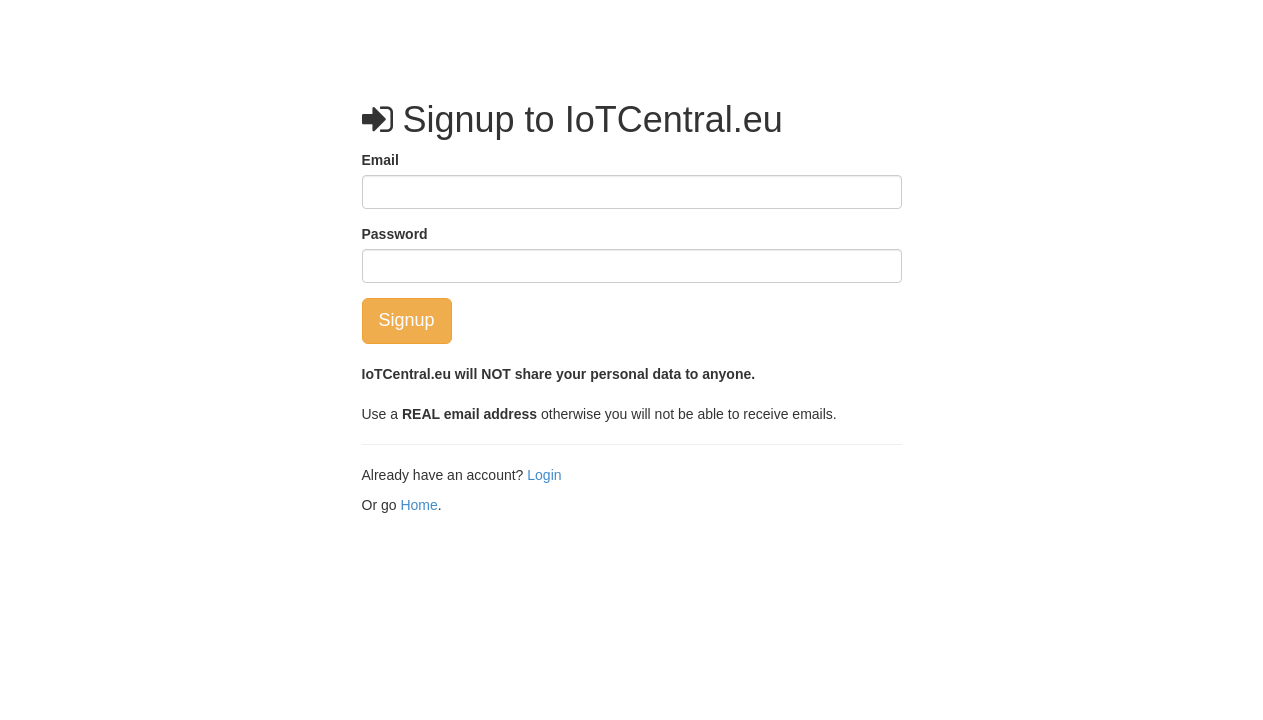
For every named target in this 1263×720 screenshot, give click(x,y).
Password (395, 234)
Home (418, 505)
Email (380, 160)
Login (544, 475)
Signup (407, 320)
